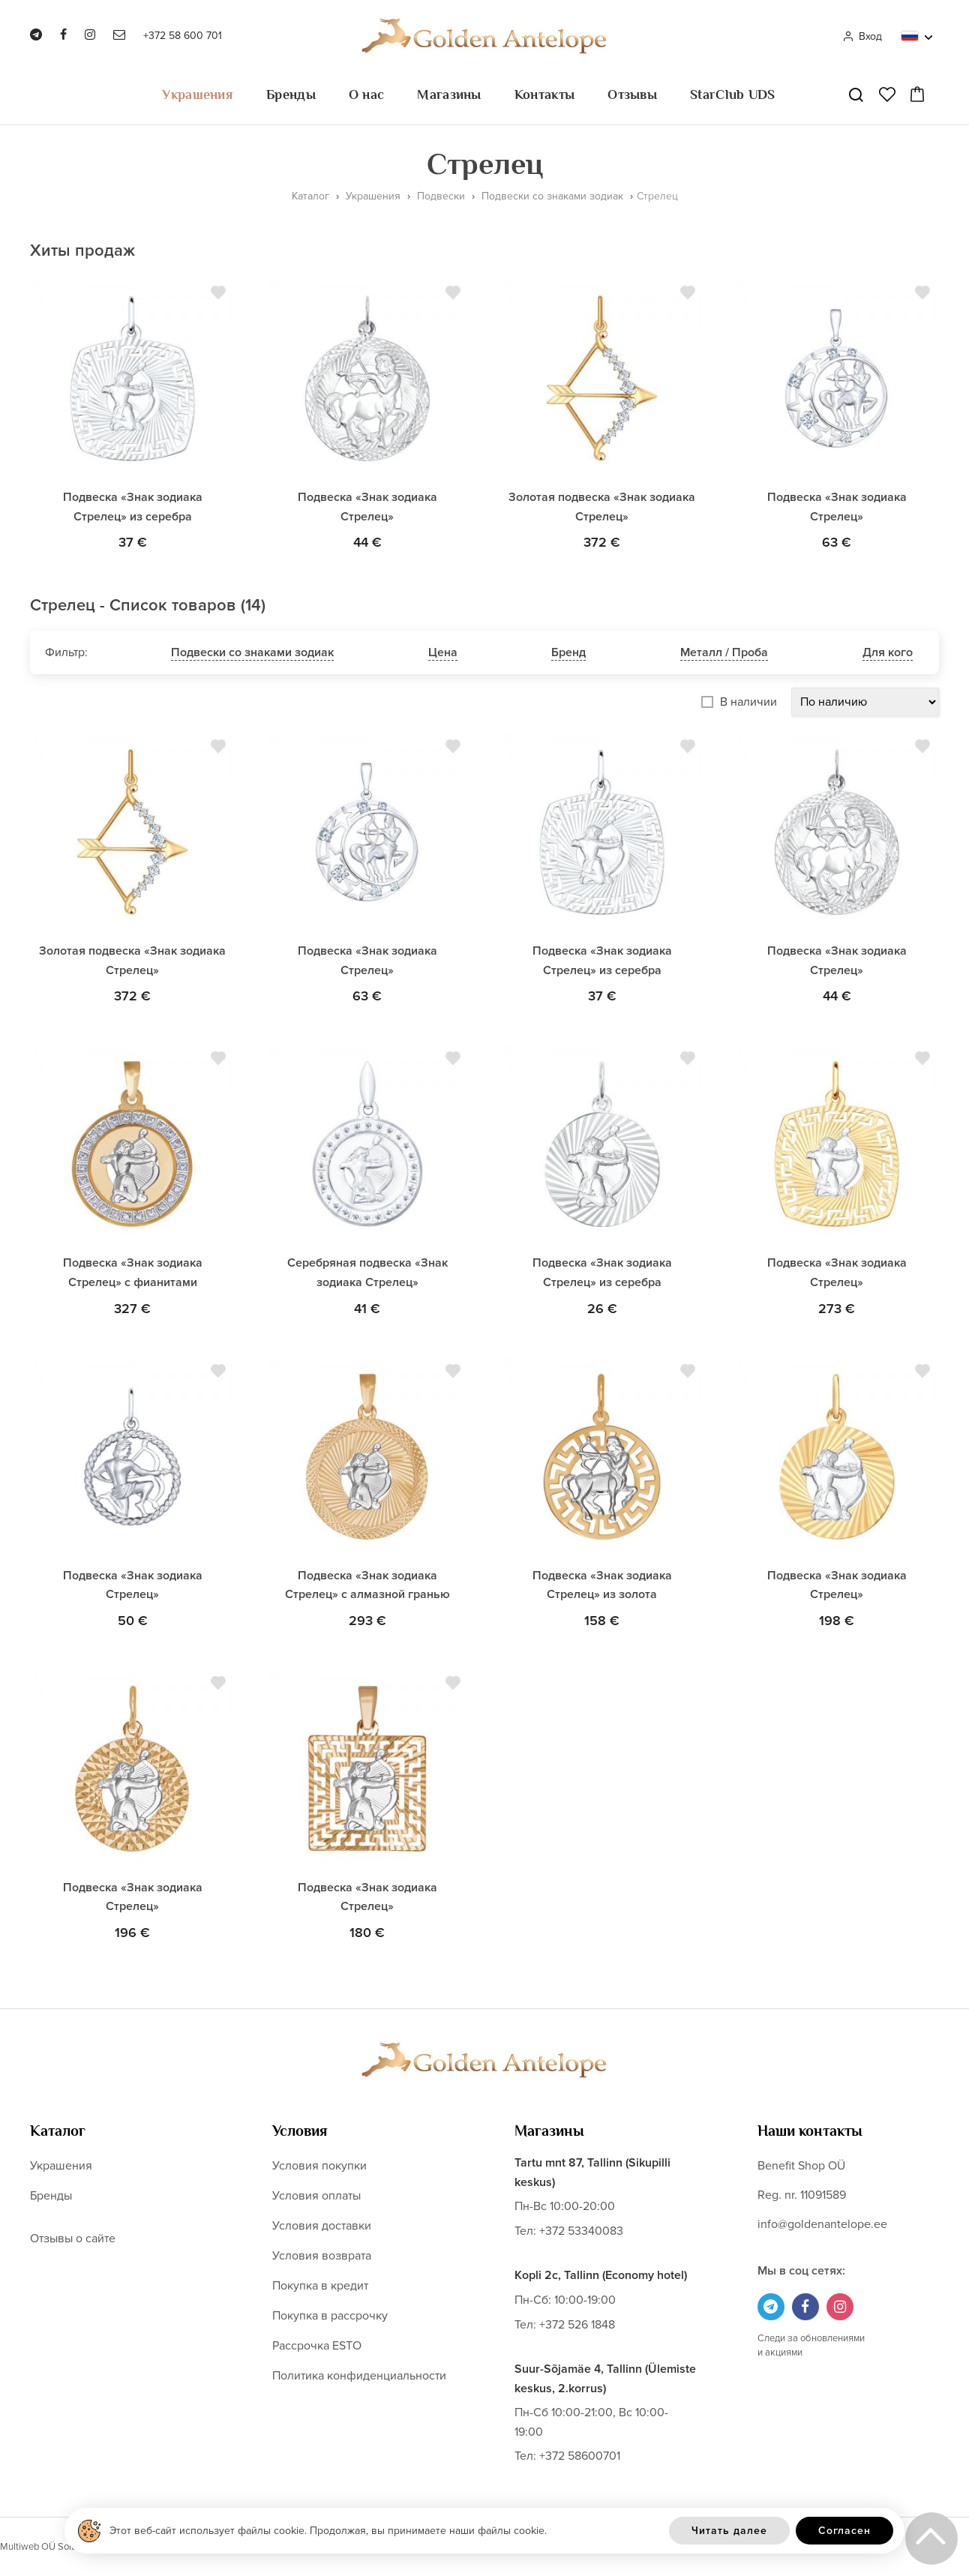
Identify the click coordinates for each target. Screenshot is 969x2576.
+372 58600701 (579, 2456)
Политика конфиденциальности (359, 2375)
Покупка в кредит (320, 2285)
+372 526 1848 (577, 2324)
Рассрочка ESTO (317, 2345)
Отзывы (632, 94)
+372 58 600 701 (182, 35)
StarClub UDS (733, 94)
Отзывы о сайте (73, 2238)
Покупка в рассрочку (330, 2315)
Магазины (449, 94)
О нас (367, 94)
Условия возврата (321, 2255)
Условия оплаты (316, 2195)
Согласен (844, 2530)
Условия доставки (321, 2225)
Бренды (291, 94)
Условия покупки (319, 2165)
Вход (862, 36)
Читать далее (729, 2530)
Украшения (197, 94)
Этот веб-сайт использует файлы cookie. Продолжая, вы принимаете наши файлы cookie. (328, 2530)
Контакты (544, 94)
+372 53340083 (581, 2231)
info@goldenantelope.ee (822, 2224)
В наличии (748, 701)
